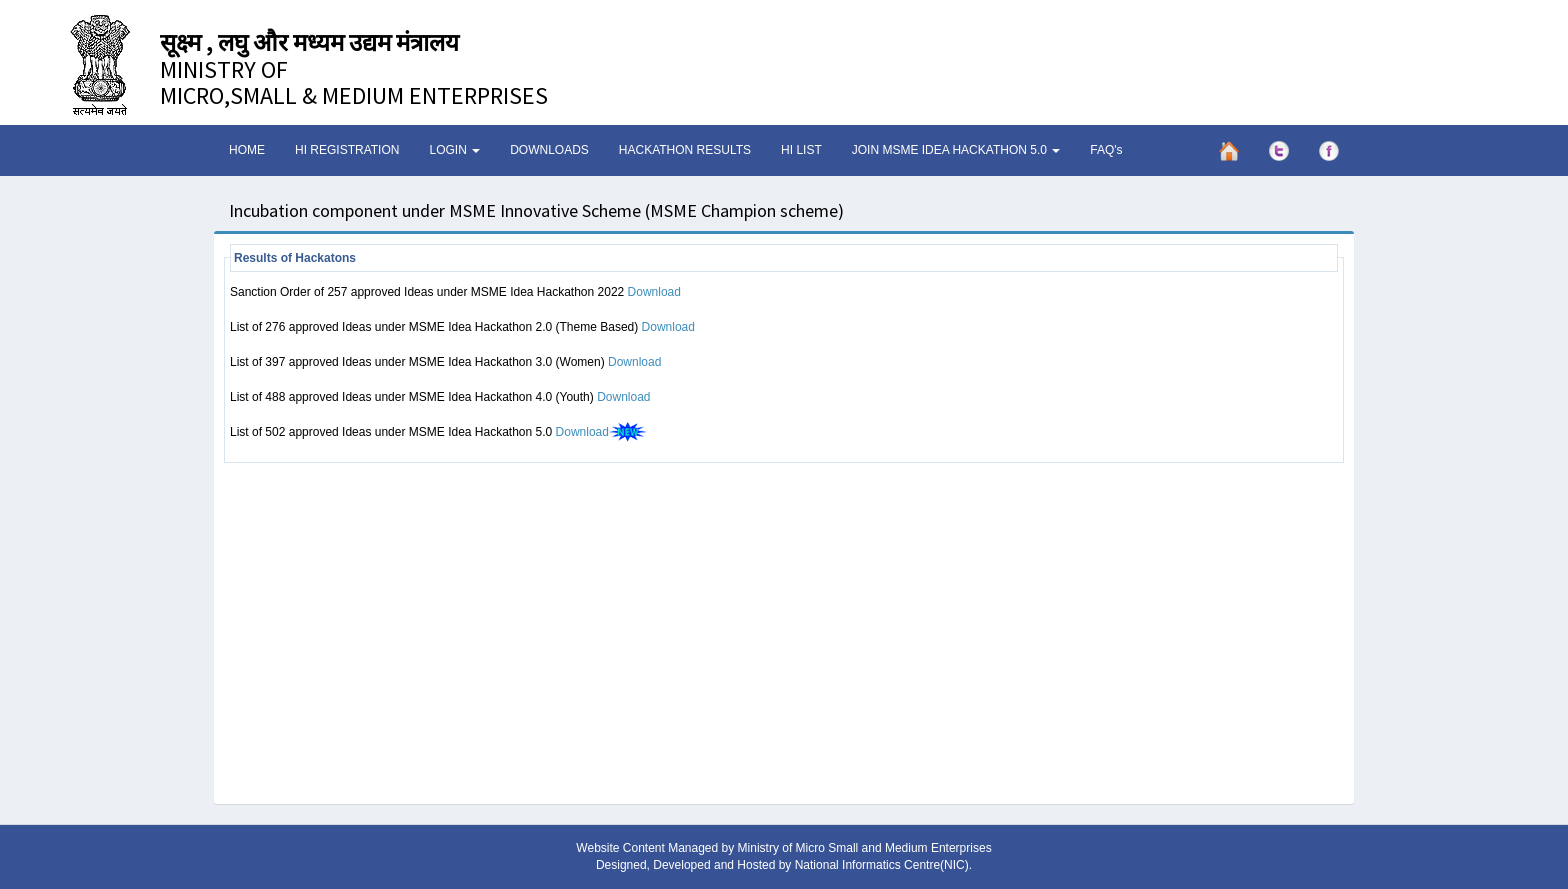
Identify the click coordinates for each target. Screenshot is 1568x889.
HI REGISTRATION (347, 150)
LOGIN (454, 150)
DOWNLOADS (549, 150)
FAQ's (1106, 150)
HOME (247, 150)
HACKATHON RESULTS (685, 150)
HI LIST (801, 150)
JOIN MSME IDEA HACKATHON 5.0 (956, 150)
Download (654, 292)
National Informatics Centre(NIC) (882, 865)
